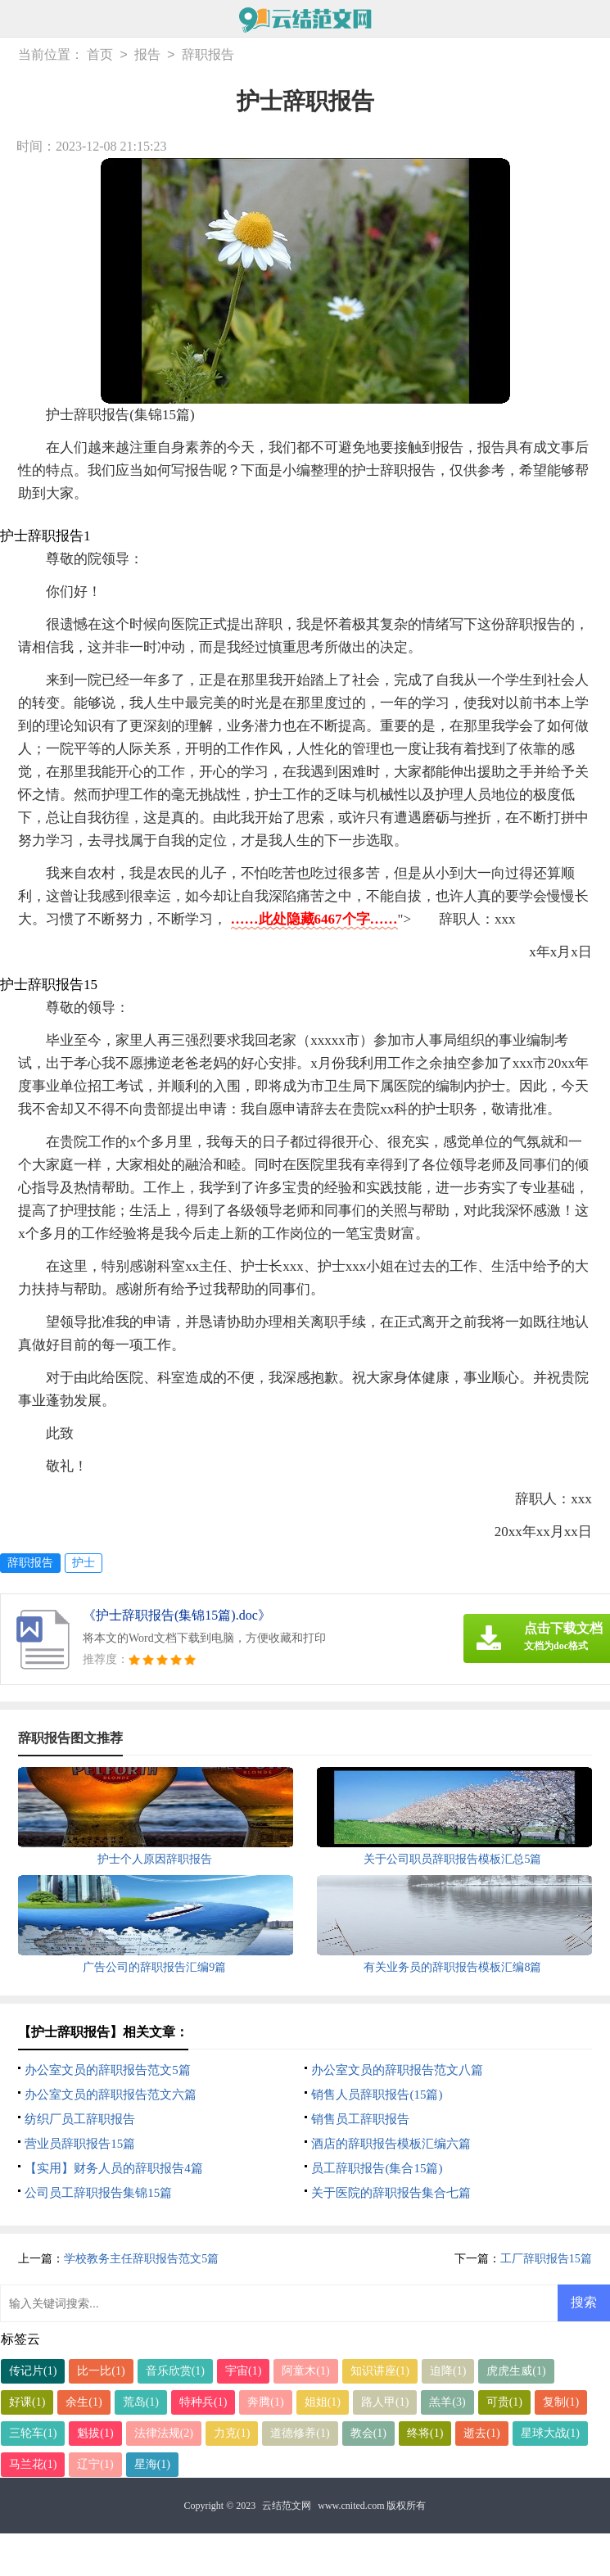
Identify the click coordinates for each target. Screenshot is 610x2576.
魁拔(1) (95, 2433)
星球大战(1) (550, 2433)
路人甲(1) (385, 2402)
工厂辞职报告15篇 (546, 2259)
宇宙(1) (243, 2371)
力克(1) (232, 2433)
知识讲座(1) (379, 2371)
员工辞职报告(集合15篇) (376, 2168)
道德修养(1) (299, 2433)
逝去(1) (481, 2433)
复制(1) (561, 2402)
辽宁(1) (95, 2464)
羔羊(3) (447, 2402)
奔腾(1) (265, 2402)
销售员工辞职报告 (360, 2119)
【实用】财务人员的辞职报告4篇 (114, 2168)
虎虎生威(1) (515, 2371)
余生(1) (84, 2402)
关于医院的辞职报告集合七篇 (391, 2192)
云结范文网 (286, 2505)
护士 (83, 1563)
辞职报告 (208, 55)
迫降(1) (448, 2371)
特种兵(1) (203, 2402)
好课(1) (27, 2402)
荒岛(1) (141, 2402)
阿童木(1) (305, 2371)
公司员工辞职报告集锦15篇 (98, 2192)
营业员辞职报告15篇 (80, 2143)
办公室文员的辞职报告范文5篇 (108, 2070)
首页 (100, 55)
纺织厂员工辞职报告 (80, 2119)
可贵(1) (504, 2402)
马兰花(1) (32, 2464)
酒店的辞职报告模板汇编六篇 (391, 2143)
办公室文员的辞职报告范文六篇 (111, 2094)
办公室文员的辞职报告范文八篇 (397, 2070)
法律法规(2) (163, 2433)
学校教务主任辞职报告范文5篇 (141, 2259)
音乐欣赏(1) (175, 2371)
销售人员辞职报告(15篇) (376, 2094)
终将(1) (425, 2433)
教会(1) (368, 2433)
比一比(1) (100, 2371)
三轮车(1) (32, 2433)
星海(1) (152, 2464)
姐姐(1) (323, 2402)
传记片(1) (32, 2371)
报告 (147, 55)
